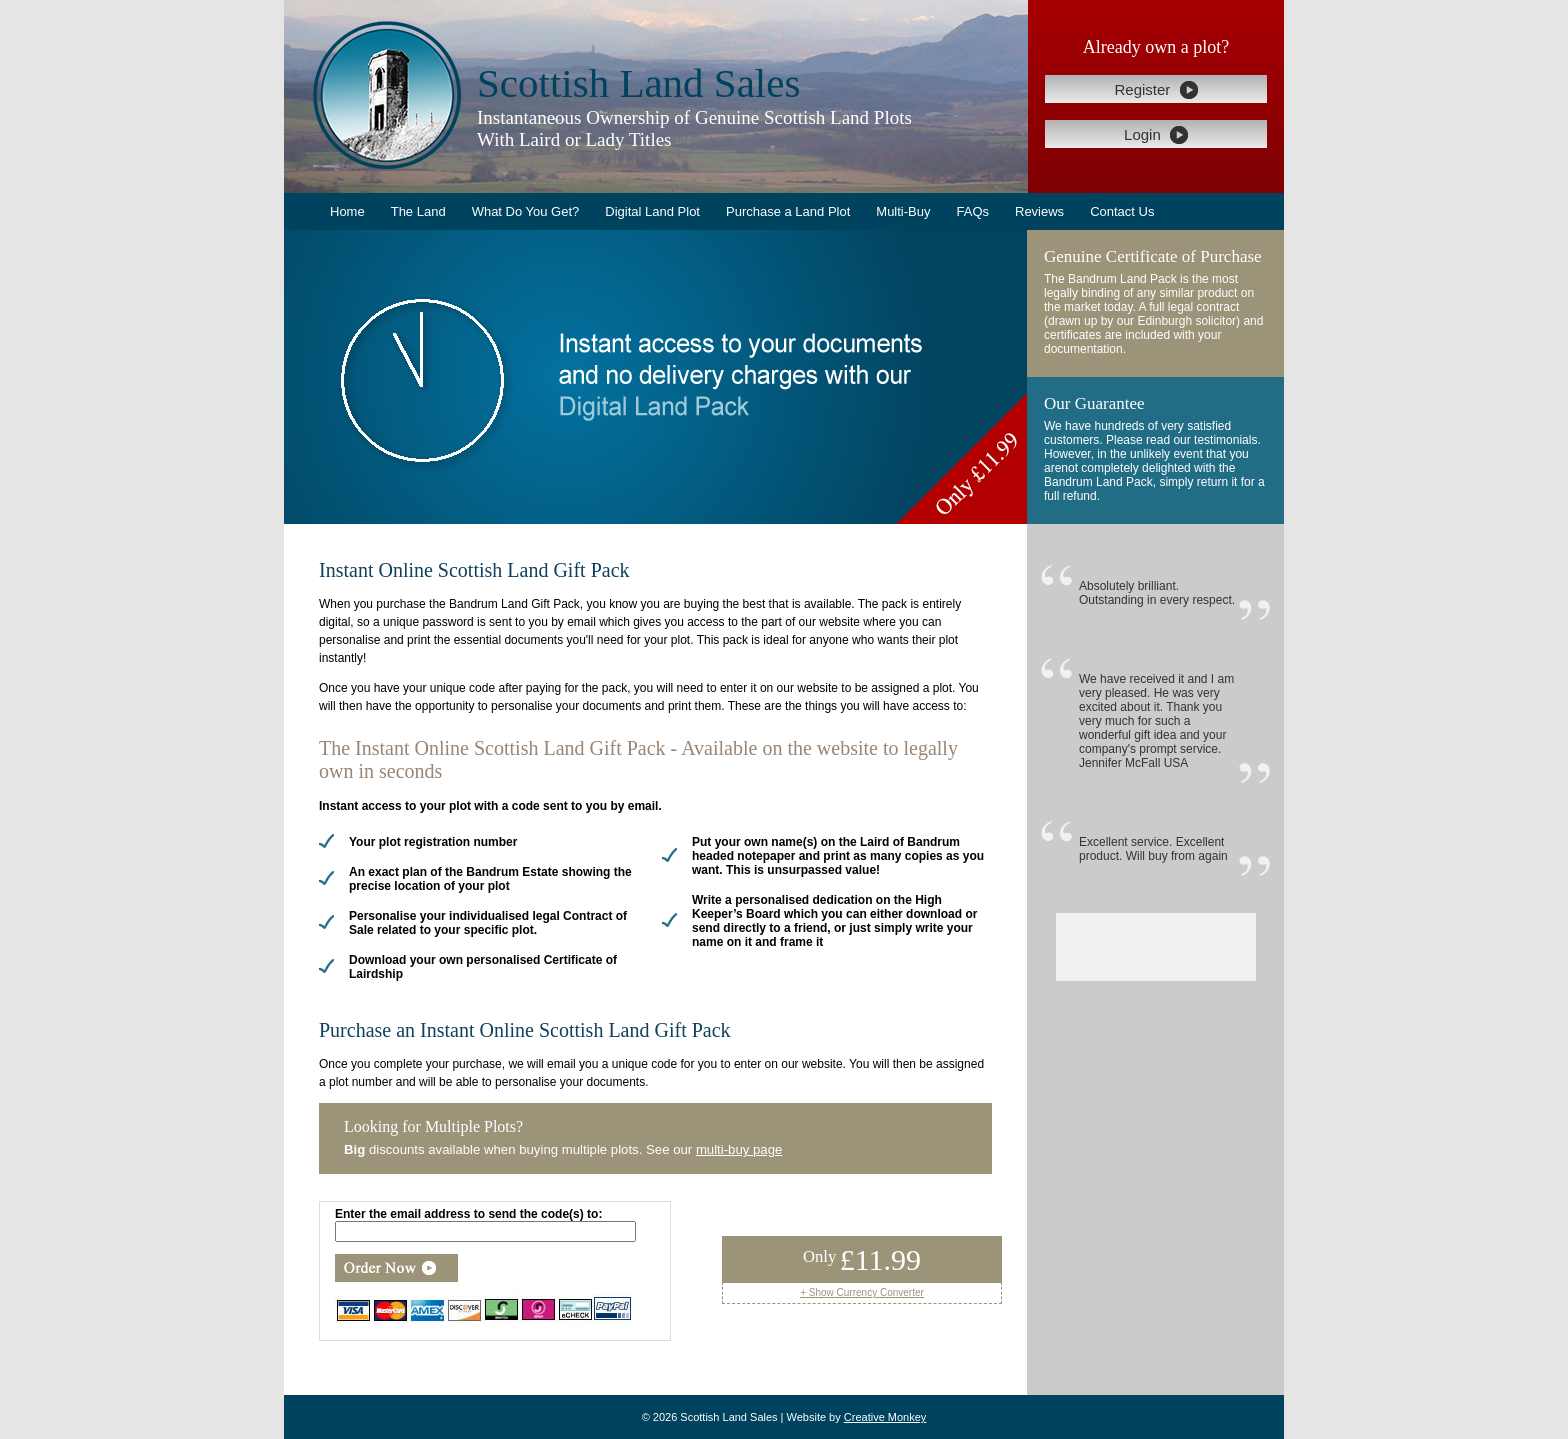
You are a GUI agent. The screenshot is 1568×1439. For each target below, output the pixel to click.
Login (1156, 135)
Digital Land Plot (652, 211)
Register (1155, 90)
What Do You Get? (526, 211)
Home (347, 211)
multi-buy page (739, 1149)
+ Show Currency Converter (862, 1292)
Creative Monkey (885, 1417)
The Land (418, 211)
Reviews (1039, 211)
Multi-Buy (903, 211)
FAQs (972, 211)
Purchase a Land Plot (788, 211)
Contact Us (1122, 211)
